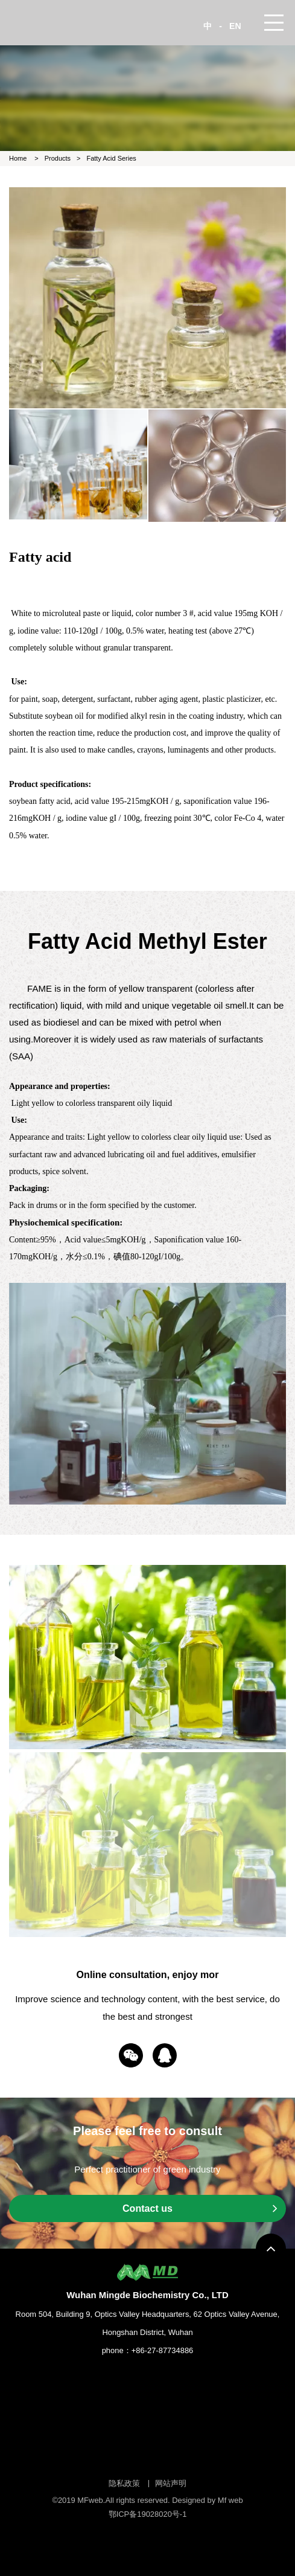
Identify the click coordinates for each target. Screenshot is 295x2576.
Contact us (199, 2208)
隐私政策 (124, 2483)
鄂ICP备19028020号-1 (148, 2514)
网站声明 (170, 2483)
